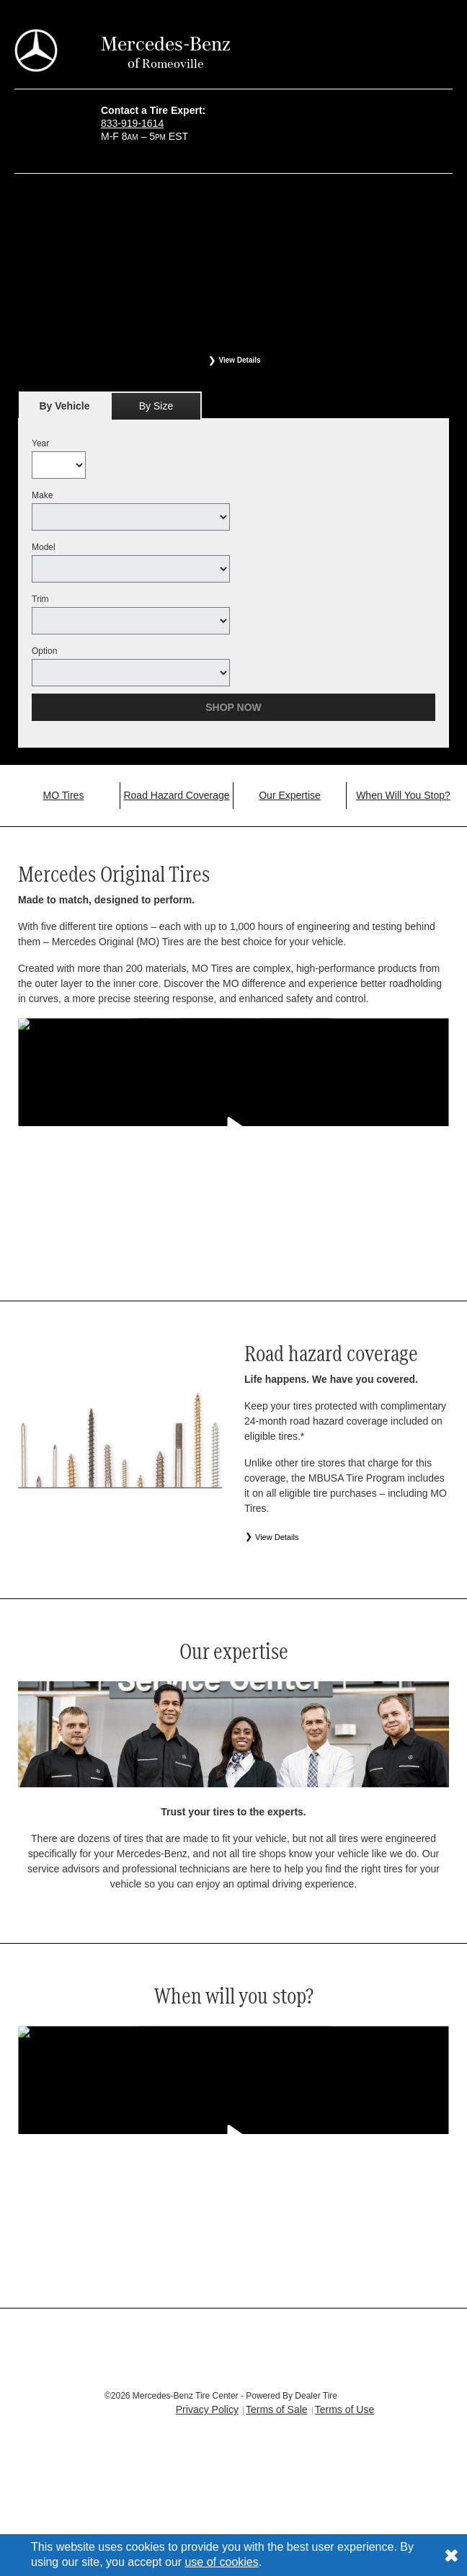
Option (44, 651)
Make (42, 495)
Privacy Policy (207, 2409)
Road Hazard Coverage (176, 795)
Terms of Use (344, 2409)
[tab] (64, 405)
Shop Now (233, 707)
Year (40, 443)
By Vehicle (64, 410)
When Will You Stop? (403, 795)
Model (43, 547)
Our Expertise (290, 795)
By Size (156, 406)
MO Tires (63, 795)
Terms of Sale (277, 2409)
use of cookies (221, 2562)
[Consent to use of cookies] (451, 2555)
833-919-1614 (132, 123)
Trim (40, 599)
